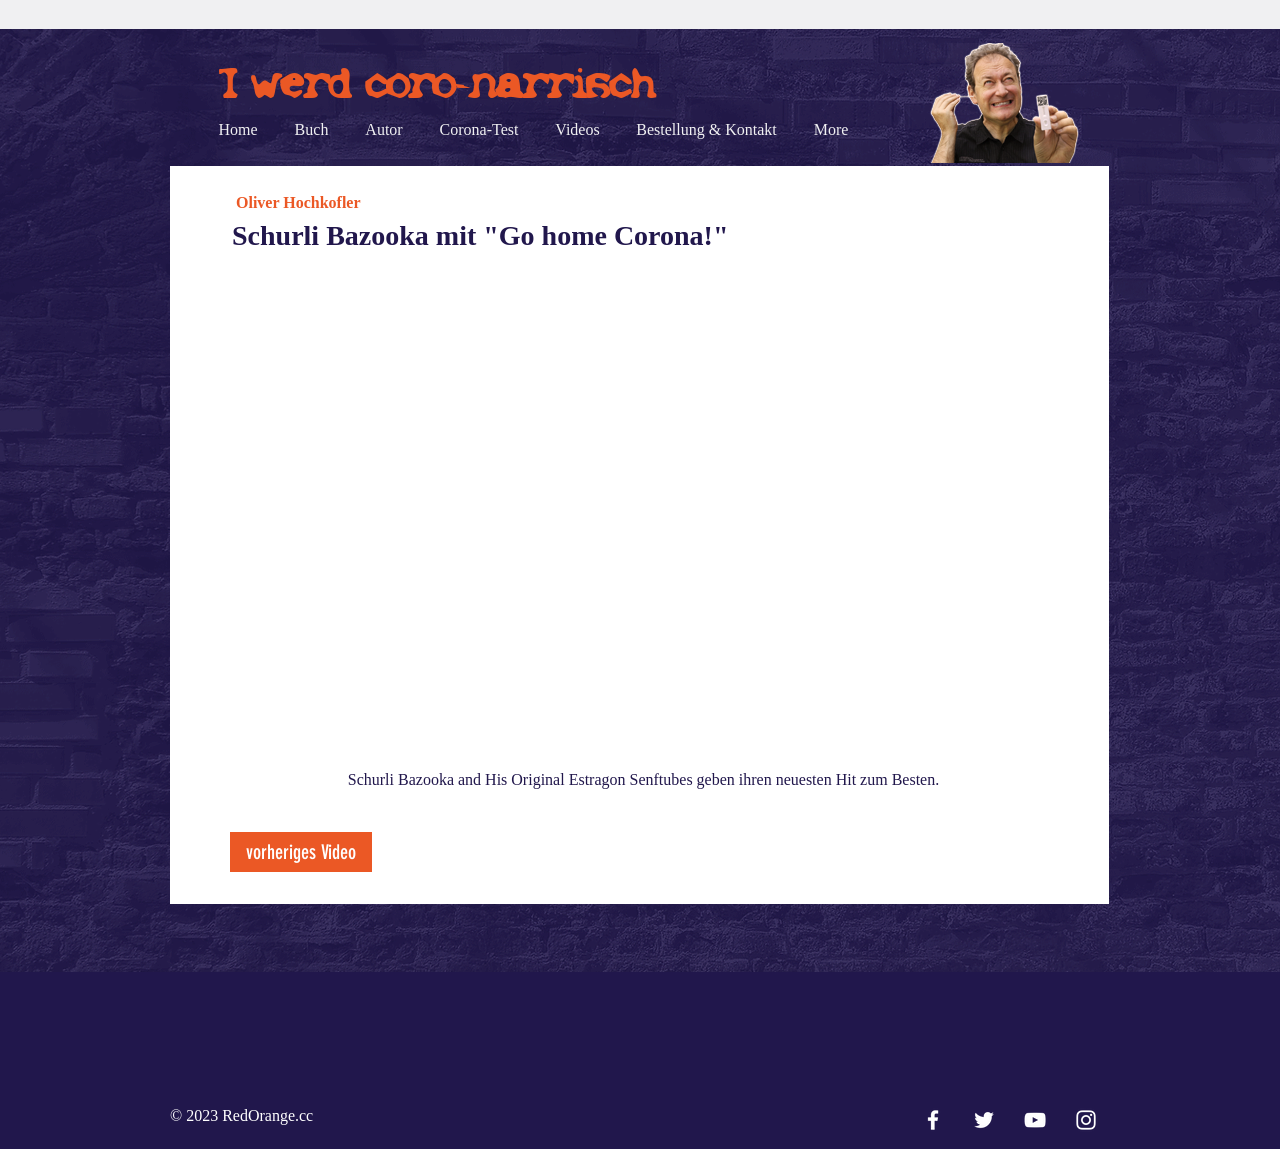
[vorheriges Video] (301, 852)
